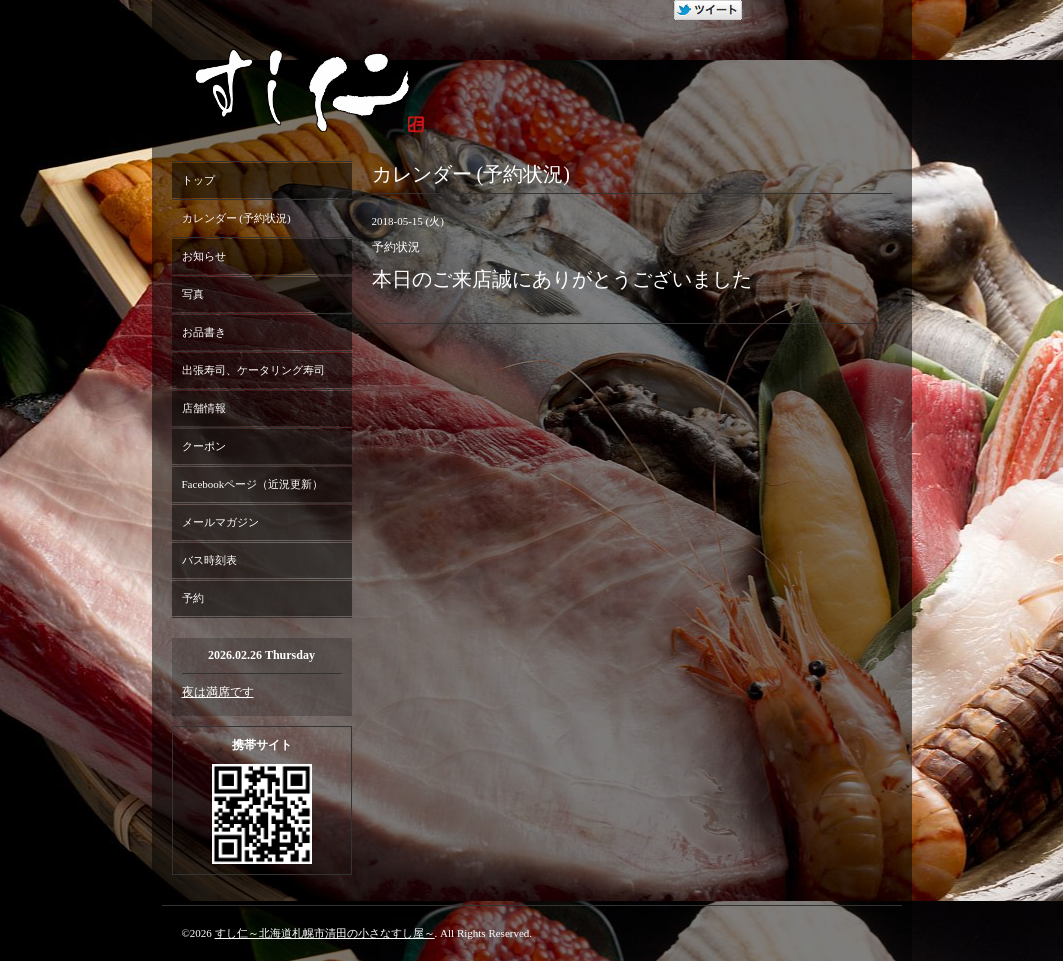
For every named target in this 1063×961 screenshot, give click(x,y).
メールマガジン (220, 522)
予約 (193, 598)
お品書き (204, 332)
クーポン (204, 446)
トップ (198, 180)
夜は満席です (218, 692)
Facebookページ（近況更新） (253, 484)
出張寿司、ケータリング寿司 (253, 370)
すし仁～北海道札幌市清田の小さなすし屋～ (325, 933)
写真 (193, 294)
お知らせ (204, 256)
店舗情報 (204, 408)
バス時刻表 (209, 560)
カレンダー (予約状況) (236, 218)
